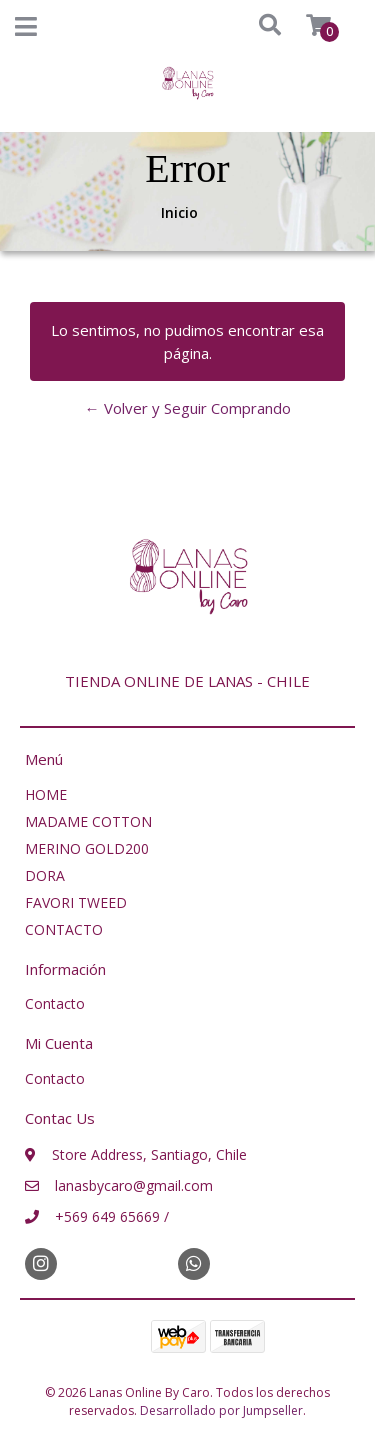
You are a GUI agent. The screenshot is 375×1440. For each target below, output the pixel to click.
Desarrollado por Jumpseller (221, 1410)
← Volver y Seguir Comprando (188, 408)
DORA (45, 875)
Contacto (55, 1003)
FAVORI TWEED (76, 902)
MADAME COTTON (88, 821)
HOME (46, 794)
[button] (251, 26)
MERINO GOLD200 (87, 848)
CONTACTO (64, 929)
